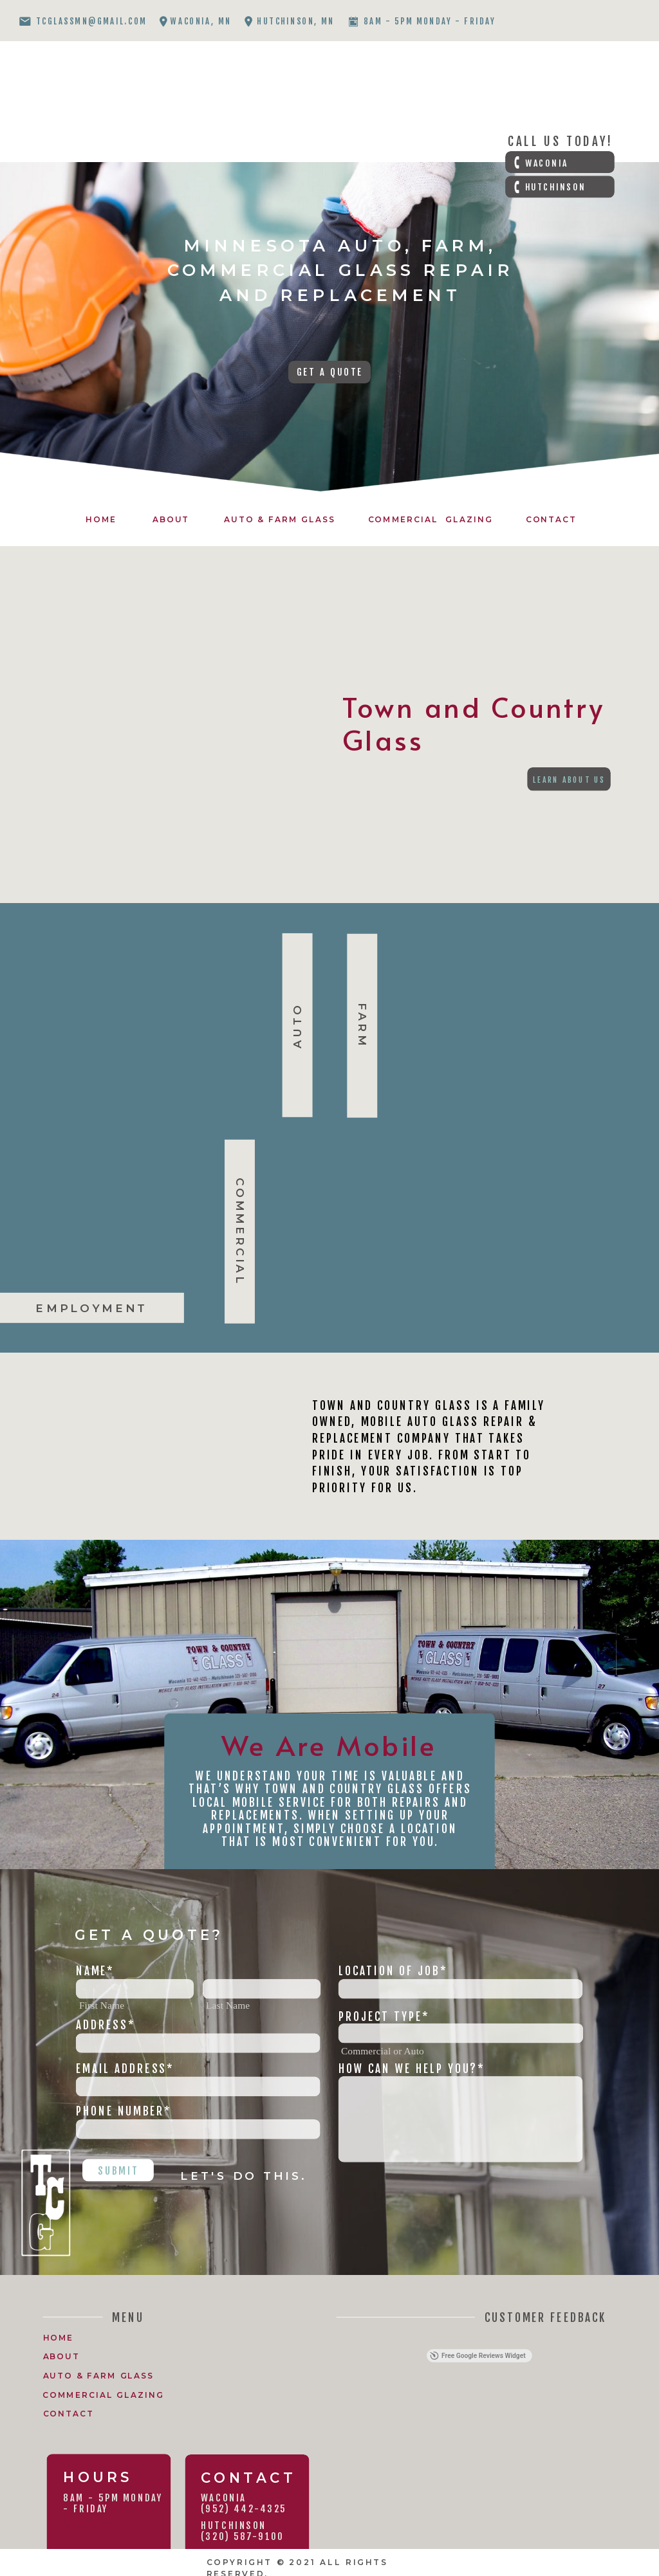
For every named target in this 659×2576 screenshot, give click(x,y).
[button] (340, 2337)
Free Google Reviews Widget (478, 2356)
